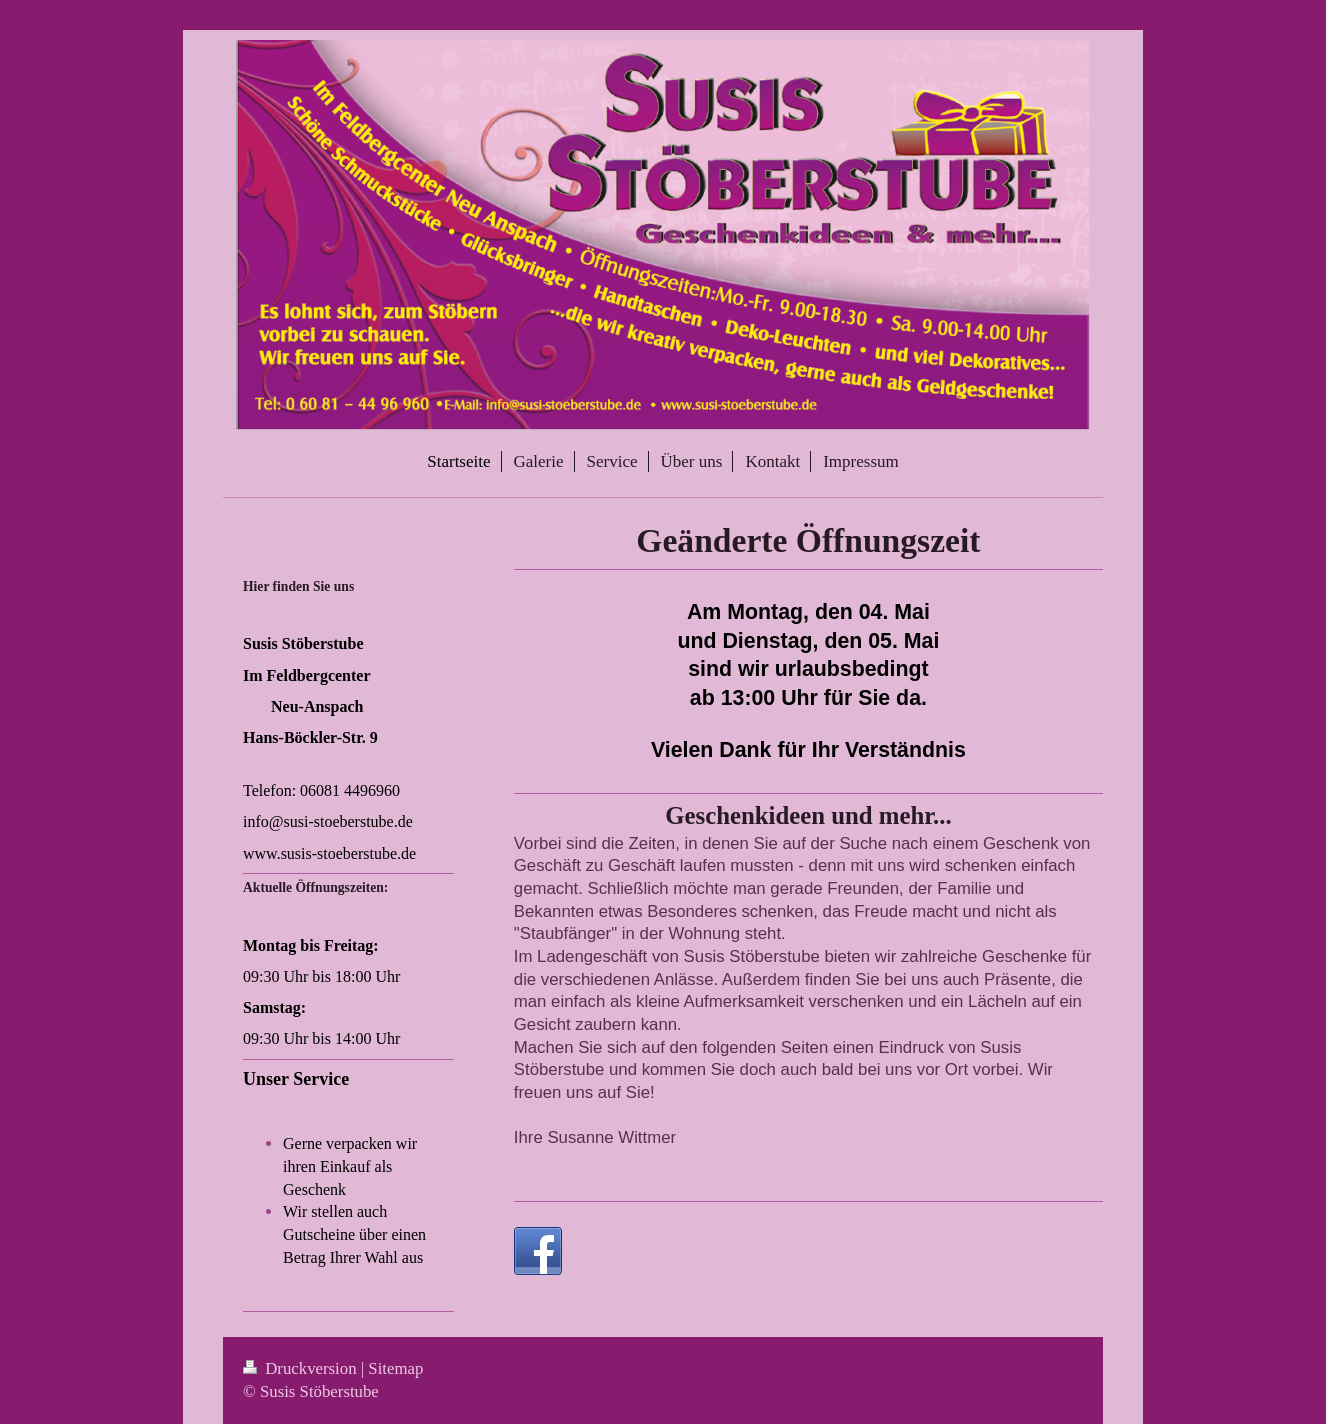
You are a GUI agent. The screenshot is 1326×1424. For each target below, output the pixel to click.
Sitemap (395, 1368)
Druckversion (302, 1368)
